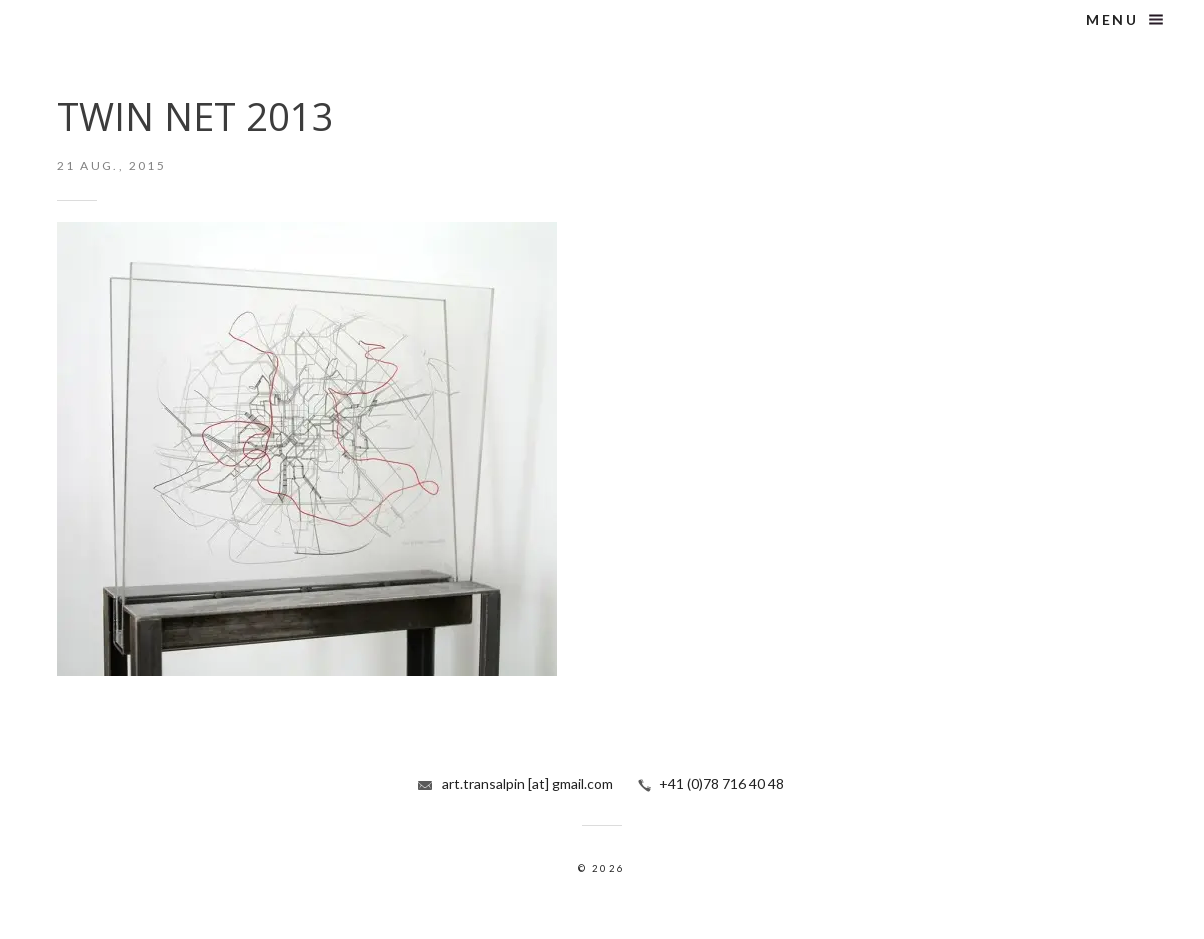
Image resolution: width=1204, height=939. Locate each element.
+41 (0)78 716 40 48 (721, 783)
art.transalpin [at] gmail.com (527, 783)
